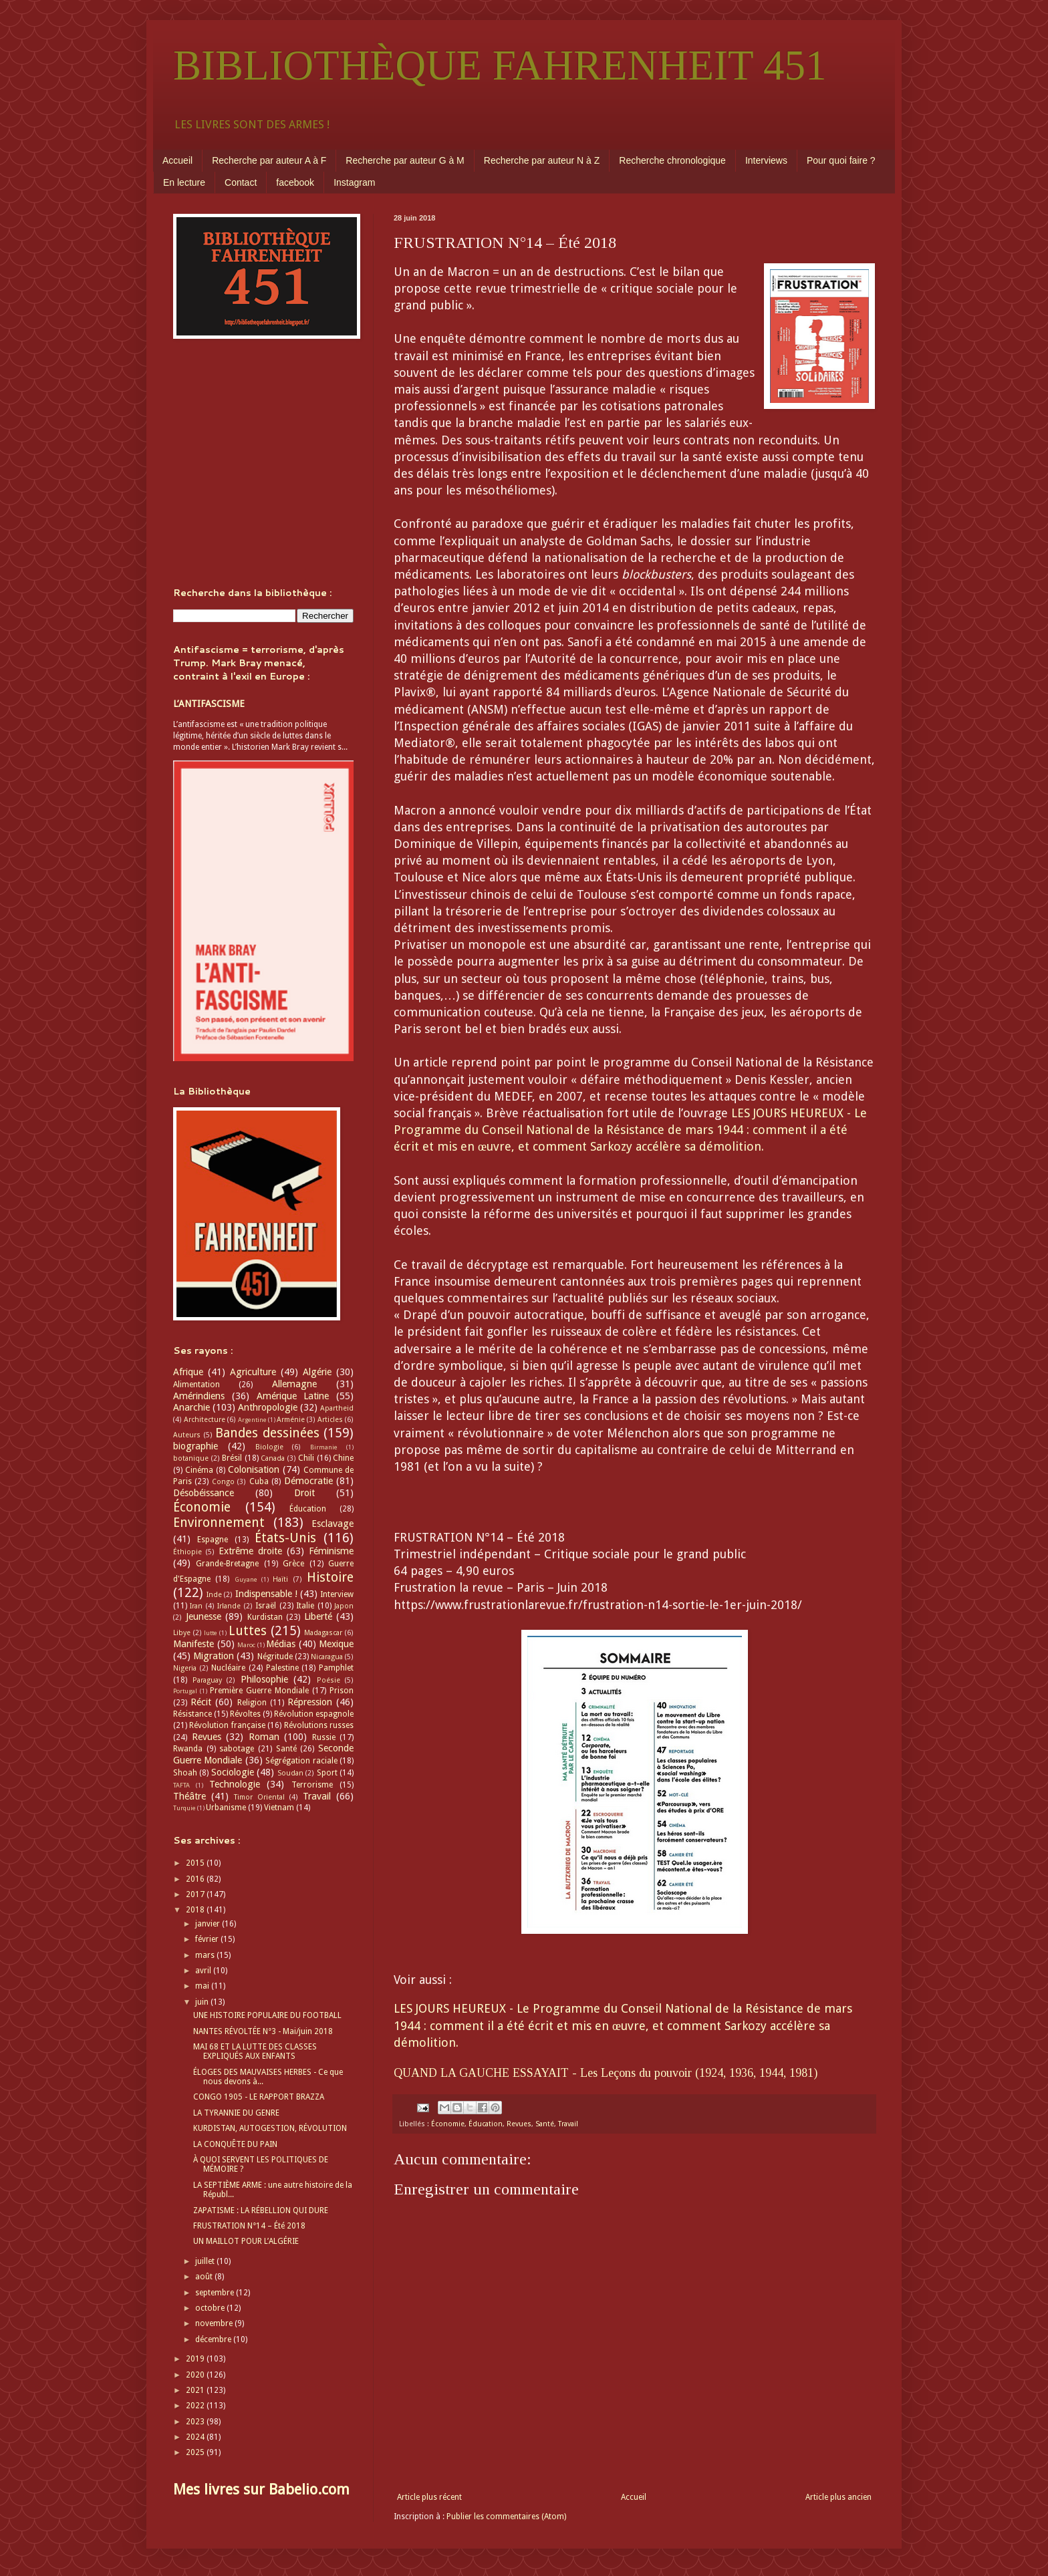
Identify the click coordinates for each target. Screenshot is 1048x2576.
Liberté (318, 1616)
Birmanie (324, 1447)
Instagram (354, 182)
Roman (264, 1736)
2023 (196, 2421)
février (208, 1939)
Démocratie (308, 1480)
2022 (196, 2405)
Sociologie (232, 1772)
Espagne (212, 1539)
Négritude (275, 1656)
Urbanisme (226, 1807)
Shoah (185, 1772)
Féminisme (331, 1551)
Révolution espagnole (314, 1714)
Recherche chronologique (672, 160)
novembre (215, 2323)
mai (203, 1986)
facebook (295, 182)
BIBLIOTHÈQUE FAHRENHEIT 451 (500, 65)
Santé (544, 2124)
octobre (211, 2308)
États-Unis (285, 1538)
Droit (304, 1492)
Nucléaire (228, 1668)
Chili (306, 1458)
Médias (280, 1643)
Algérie (317, 1372)
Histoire (330, 1577)
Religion (252, 1702)
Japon (344, 1606)
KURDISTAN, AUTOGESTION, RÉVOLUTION (270, 2128)
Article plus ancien (838, 2497)
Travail (568, 2124)
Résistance (192, 1714)
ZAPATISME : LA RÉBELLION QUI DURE (260, 2210)
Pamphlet (336, 1668)
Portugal (185, 1691)
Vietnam (279, 1807)
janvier (208, 1923)
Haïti (280, 1579)
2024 (196, 2437)
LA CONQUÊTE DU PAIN (235, 2144)
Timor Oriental (259, 1797)
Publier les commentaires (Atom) (506, 2516)
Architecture (204, 1419)
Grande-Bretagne (227, 1563)
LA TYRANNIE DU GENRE (236, 2113)
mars (206, 1955)
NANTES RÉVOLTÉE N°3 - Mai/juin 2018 (263, 2031)
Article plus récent (429, 2497)
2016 (196, 1879)
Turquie (184, 1808)
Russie (324, 1737)
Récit (200, 1702)
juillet (206, 2261)
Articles (330, 1419)
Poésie (328, 1680)
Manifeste (193, 1643)
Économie (448, 2124)
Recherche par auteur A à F (269, 160)
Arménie (291, 1419)
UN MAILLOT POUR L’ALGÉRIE (246, 2241)
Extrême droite (250, 1551)
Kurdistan (265, 1617)
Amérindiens (199, 1396)
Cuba (259, 1481)
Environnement (219, 1522)
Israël (265, 1605)
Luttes (248, 1630)
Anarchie (191, 1407)
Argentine (252, 1419)
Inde (214, 1594)
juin (203, 2002)
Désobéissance (203, 1492)
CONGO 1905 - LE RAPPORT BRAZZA (258, 2097)
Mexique (336, 1643)
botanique (191, 1458)
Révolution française (227, 1725)
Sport (327, 1772)
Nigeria (184, 1668)
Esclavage (332, 1523)
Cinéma (199, 1470)
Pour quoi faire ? (841, 160)
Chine (343, 1458)
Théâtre (189, 1796)
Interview (337, 1594)
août (205, 2276)
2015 (196, 1863)
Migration (213, 1656)
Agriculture (253, 1372)
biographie (195, 1446)
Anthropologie (267, 1407)
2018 (196, 1909)
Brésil (232, 1458)
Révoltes (245, 1714)
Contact (241, 182)
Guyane (246, 1579)
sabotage (236, 1748)
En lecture (184, 182)
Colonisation (253, 1469)
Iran (196, 1606)
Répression (309, 1702)
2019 (196, 2359)
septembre (215, 2292)
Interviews (766, 160)
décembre (214, 2339)
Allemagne (294, 1384)
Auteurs (187, 1435)
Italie (305, 1605)
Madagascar (323, 1632)
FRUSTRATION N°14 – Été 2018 (249, 2226)
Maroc (246, 1645)
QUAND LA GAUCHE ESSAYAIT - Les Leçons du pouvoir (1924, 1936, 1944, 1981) (605, 2073)
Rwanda (188, 1748)
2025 (196, 2452)
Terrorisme (312, 1785)
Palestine (282, 1668)
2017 (196, 1894)
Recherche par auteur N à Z (542, 160)
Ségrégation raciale (301, 1760)
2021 (196, 2390)
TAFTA (181, 1785)
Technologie (234, 1784)
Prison (342, 1690)
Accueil (177, 160)
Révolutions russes (319, 1725)
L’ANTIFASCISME (209, 703)
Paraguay (207, 1680)
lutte (210, 1632)
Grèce (293, 1563)
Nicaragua (327, 1657)
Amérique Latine (293, 1396)
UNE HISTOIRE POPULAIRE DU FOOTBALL (267, 2015)
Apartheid (337, 1408)
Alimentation (196, 1384)
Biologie (269, 1447)
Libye (181, 1632)
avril (204, 1970)
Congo (223, 1481)
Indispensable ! (266, 1593)
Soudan (290, 1773)
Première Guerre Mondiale (259, 1690)
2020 (196, 2375)
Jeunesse (203, 1616)
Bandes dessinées (267, 1433)
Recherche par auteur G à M (405, 160)
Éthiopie (187, 1552)
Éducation (486, 2124)
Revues (519, 2124)
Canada (273, 1458)
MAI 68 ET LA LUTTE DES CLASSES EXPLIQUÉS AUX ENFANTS (255, 2051)
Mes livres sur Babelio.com (261, 2489)
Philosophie (264, 1679)
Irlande (229, 1606)
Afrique (188, 1372)
